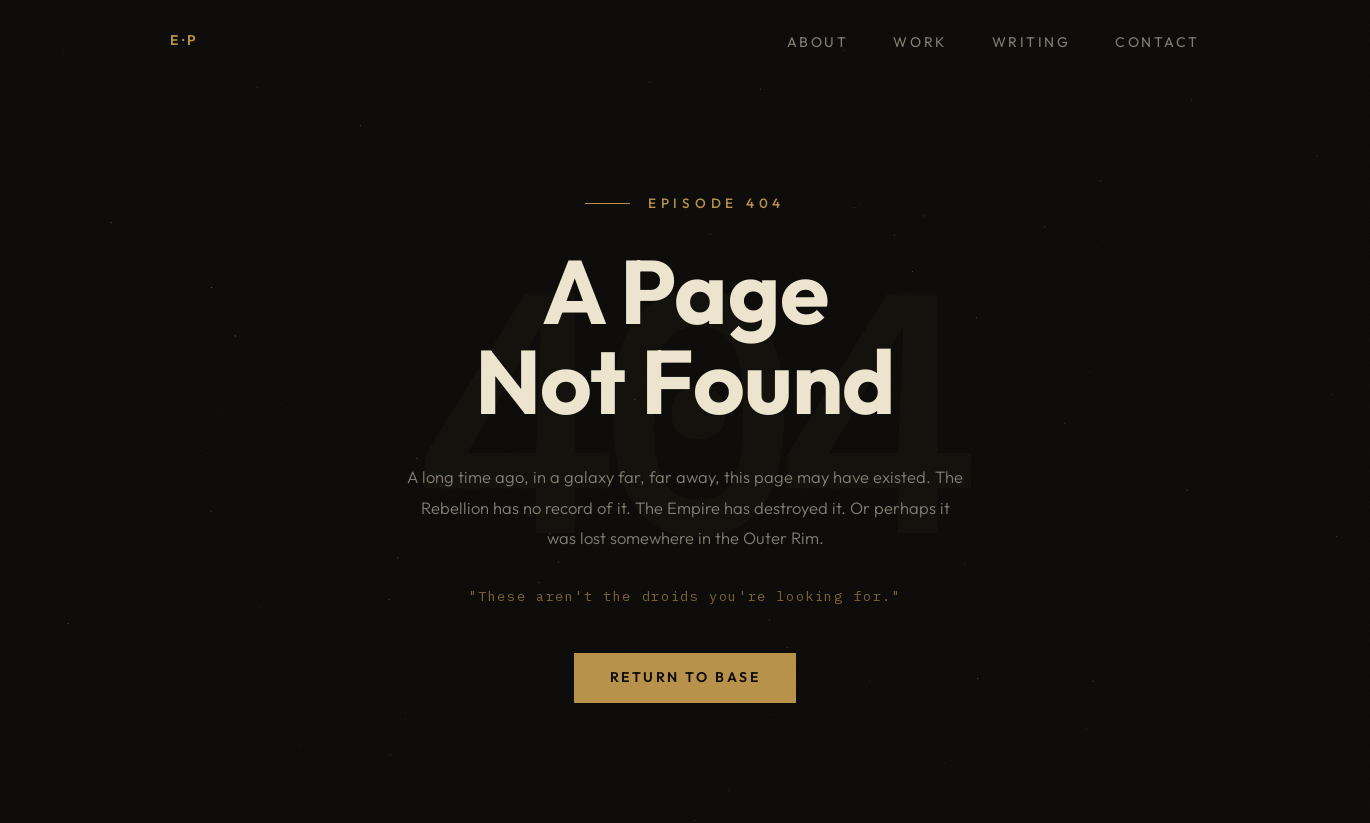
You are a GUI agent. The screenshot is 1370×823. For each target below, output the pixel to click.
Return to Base (685, 677)
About (818, 42)
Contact (1157, 42)
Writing (1031, 42)
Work (919, 42)
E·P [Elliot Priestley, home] (185, 40)
